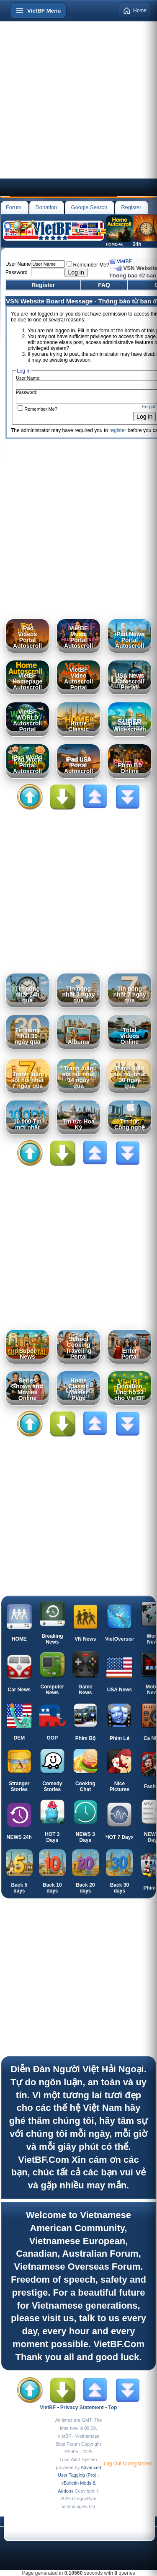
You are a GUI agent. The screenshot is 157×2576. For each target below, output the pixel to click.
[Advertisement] (78, 100)
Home (135, 10)
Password (16, 272)
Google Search (89, 207)
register (117, 430)
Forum (14, 207)
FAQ (104, 285)
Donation (46, 207)
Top (112, 2407)
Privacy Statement (82, 2407)
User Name (18, 264)
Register (131, 207)
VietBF (124, 261)
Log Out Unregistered (127, 2464)
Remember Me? (88, 265)
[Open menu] (38, 10)
